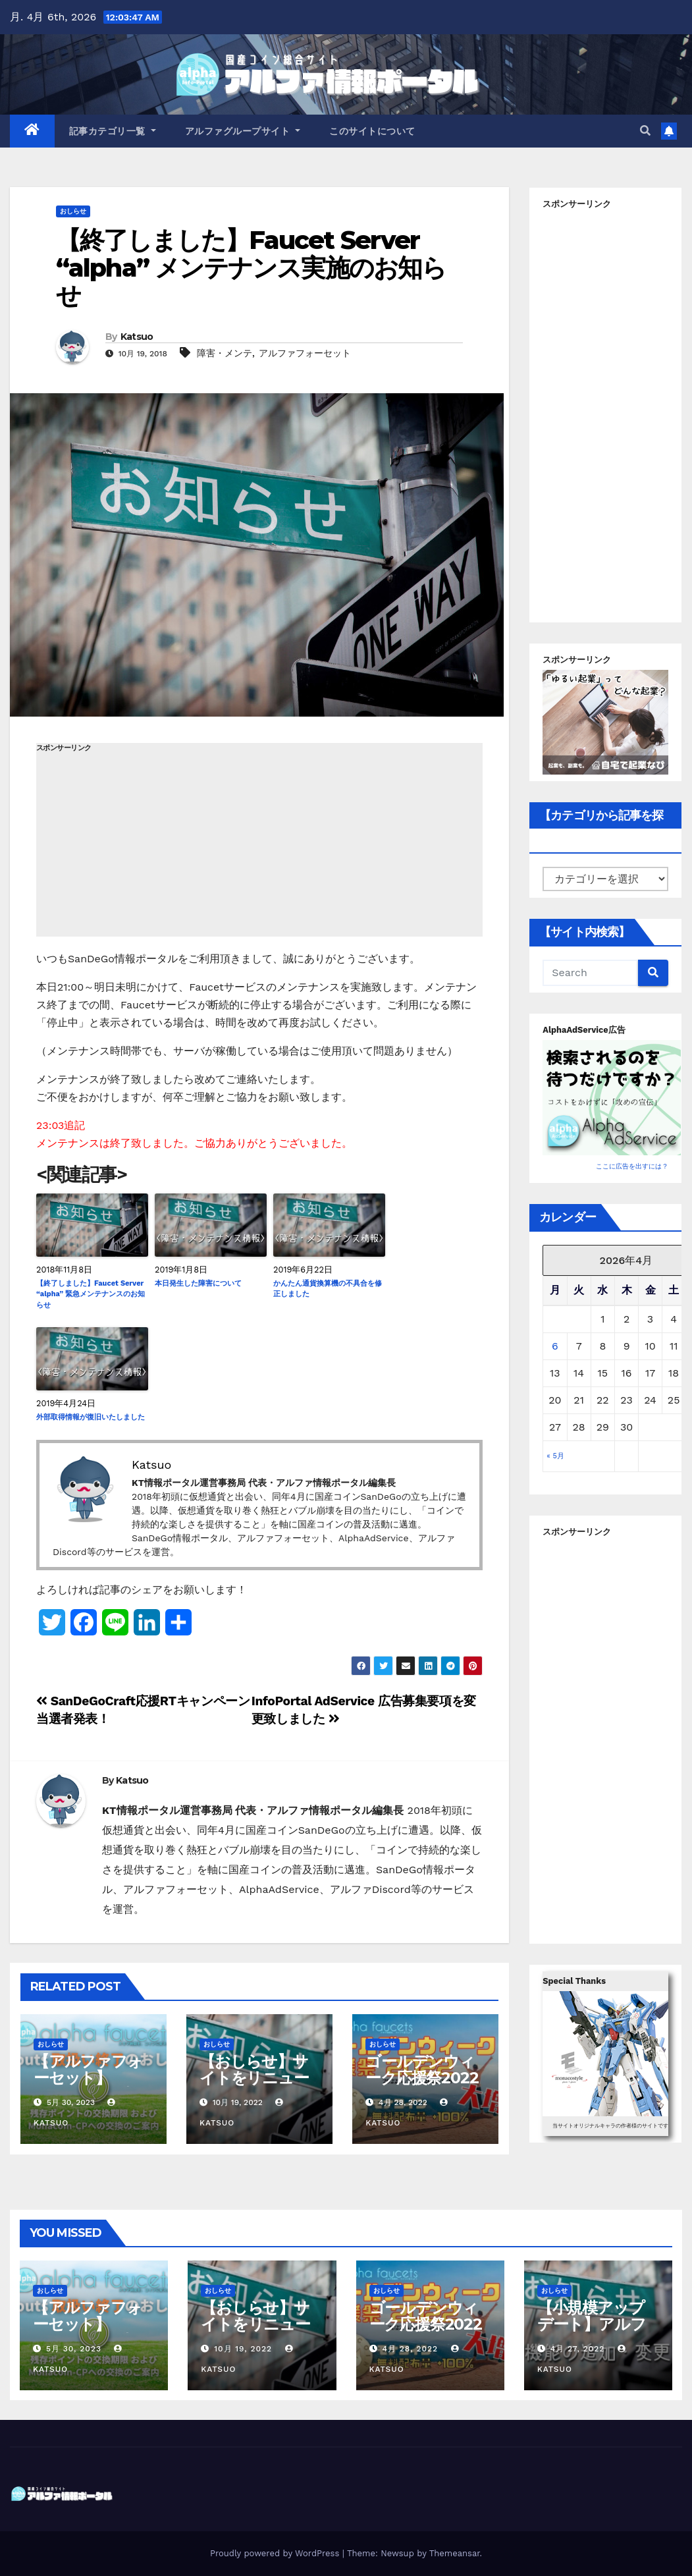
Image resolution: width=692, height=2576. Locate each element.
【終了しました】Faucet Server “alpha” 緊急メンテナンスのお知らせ (90, 1294)
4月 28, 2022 (410, 2348)
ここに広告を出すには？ (632, 1166)
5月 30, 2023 (73, 2348)
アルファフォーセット (305, 353)
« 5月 (555, 1456)
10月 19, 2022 (243, 2348)
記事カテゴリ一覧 (112, 131)
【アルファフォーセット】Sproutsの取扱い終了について (88, 2086)
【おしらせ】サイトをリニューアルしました (254, 2078)
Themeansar (454, 2553)
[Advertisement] (259, 844)
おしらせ (73, 211)
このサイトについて (372, 131)
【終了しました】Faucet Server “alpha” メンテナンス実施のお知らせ (251, 268)
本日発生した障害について (198, 1283)
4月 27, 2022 (577, 2348)
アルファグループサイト (243, 131)
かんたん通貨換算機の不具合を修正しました (327, 1289)
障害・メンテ (224, 353)
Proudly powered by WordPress (276, 2553)
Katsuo (136, 337)
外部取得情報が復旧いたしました (90, 1417)
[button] (645, 130)
